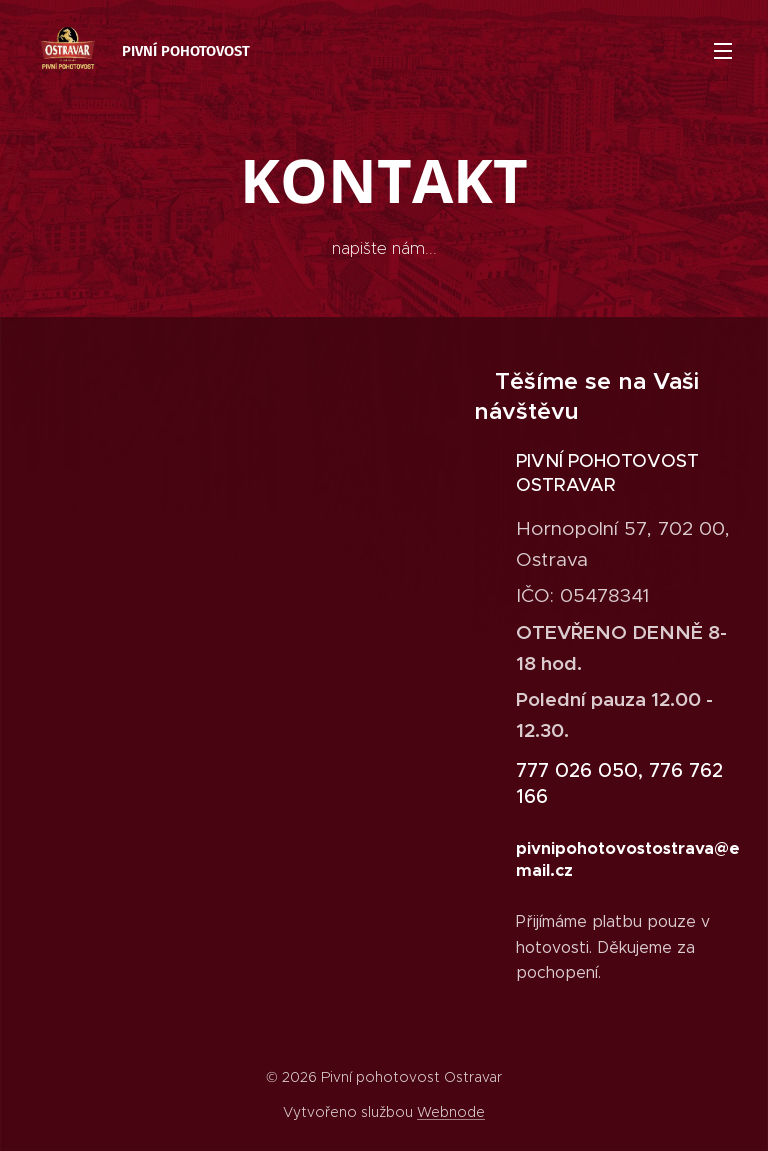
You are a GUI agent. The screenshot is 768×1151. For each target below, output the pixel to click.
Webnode (451, 1112)
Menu (723, 51)
